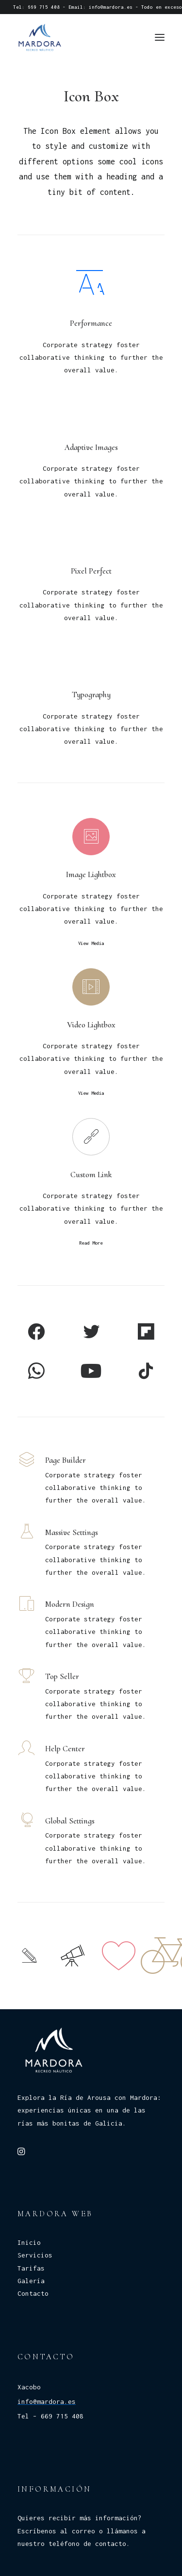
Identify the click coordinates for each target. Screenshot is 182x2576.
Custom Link (91, 1174)
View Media (91, 943)
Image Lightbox (91, 874)
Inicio (29, 2242)
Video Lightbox (91, 1025)
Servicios (34, 2255)
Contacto (33, 2293)
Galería (31, 2281)
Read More (90, 1243)
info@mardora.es (110, 7)
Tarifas (31, 2268)
